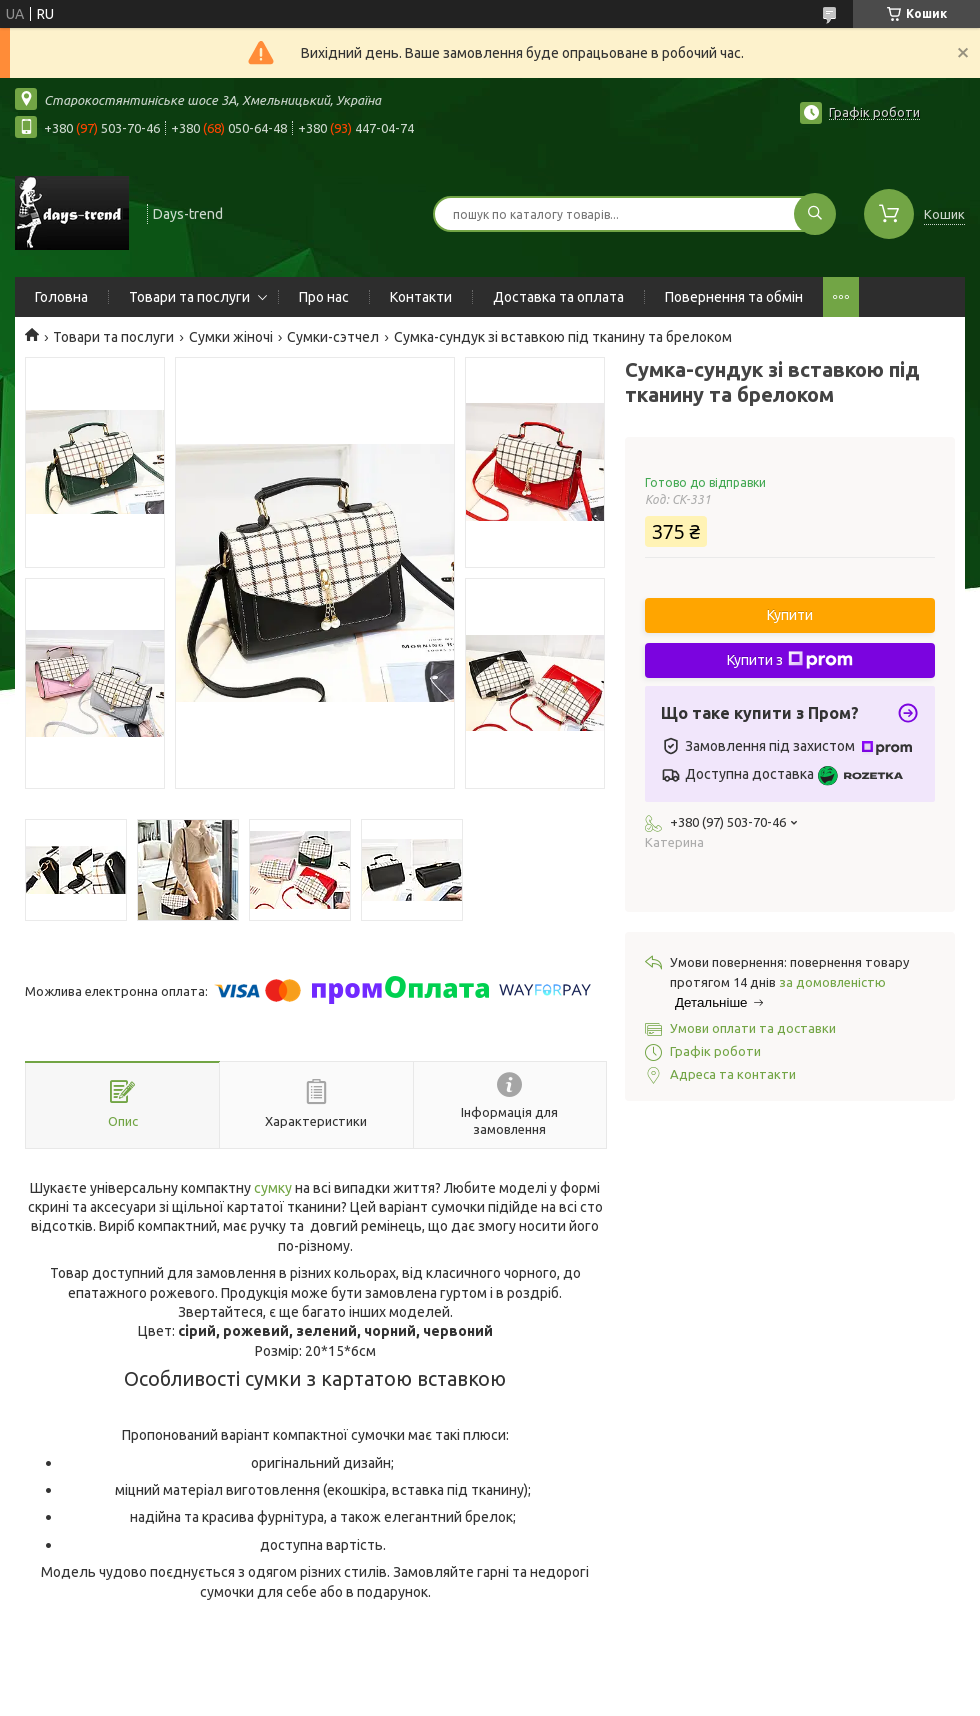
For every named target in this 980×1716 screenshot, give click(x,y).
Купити (790, 615)
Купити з (790, 660)
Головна (61, 297)
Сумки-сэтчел (333, 337)
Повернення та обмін (734, 297)
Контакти (421, 297)
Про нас (324, 297)
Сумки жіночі (231, 337)
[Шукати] (815, 214)
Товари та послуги (189, 297)
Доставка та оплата (558, 297)
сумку (273, 1188)
